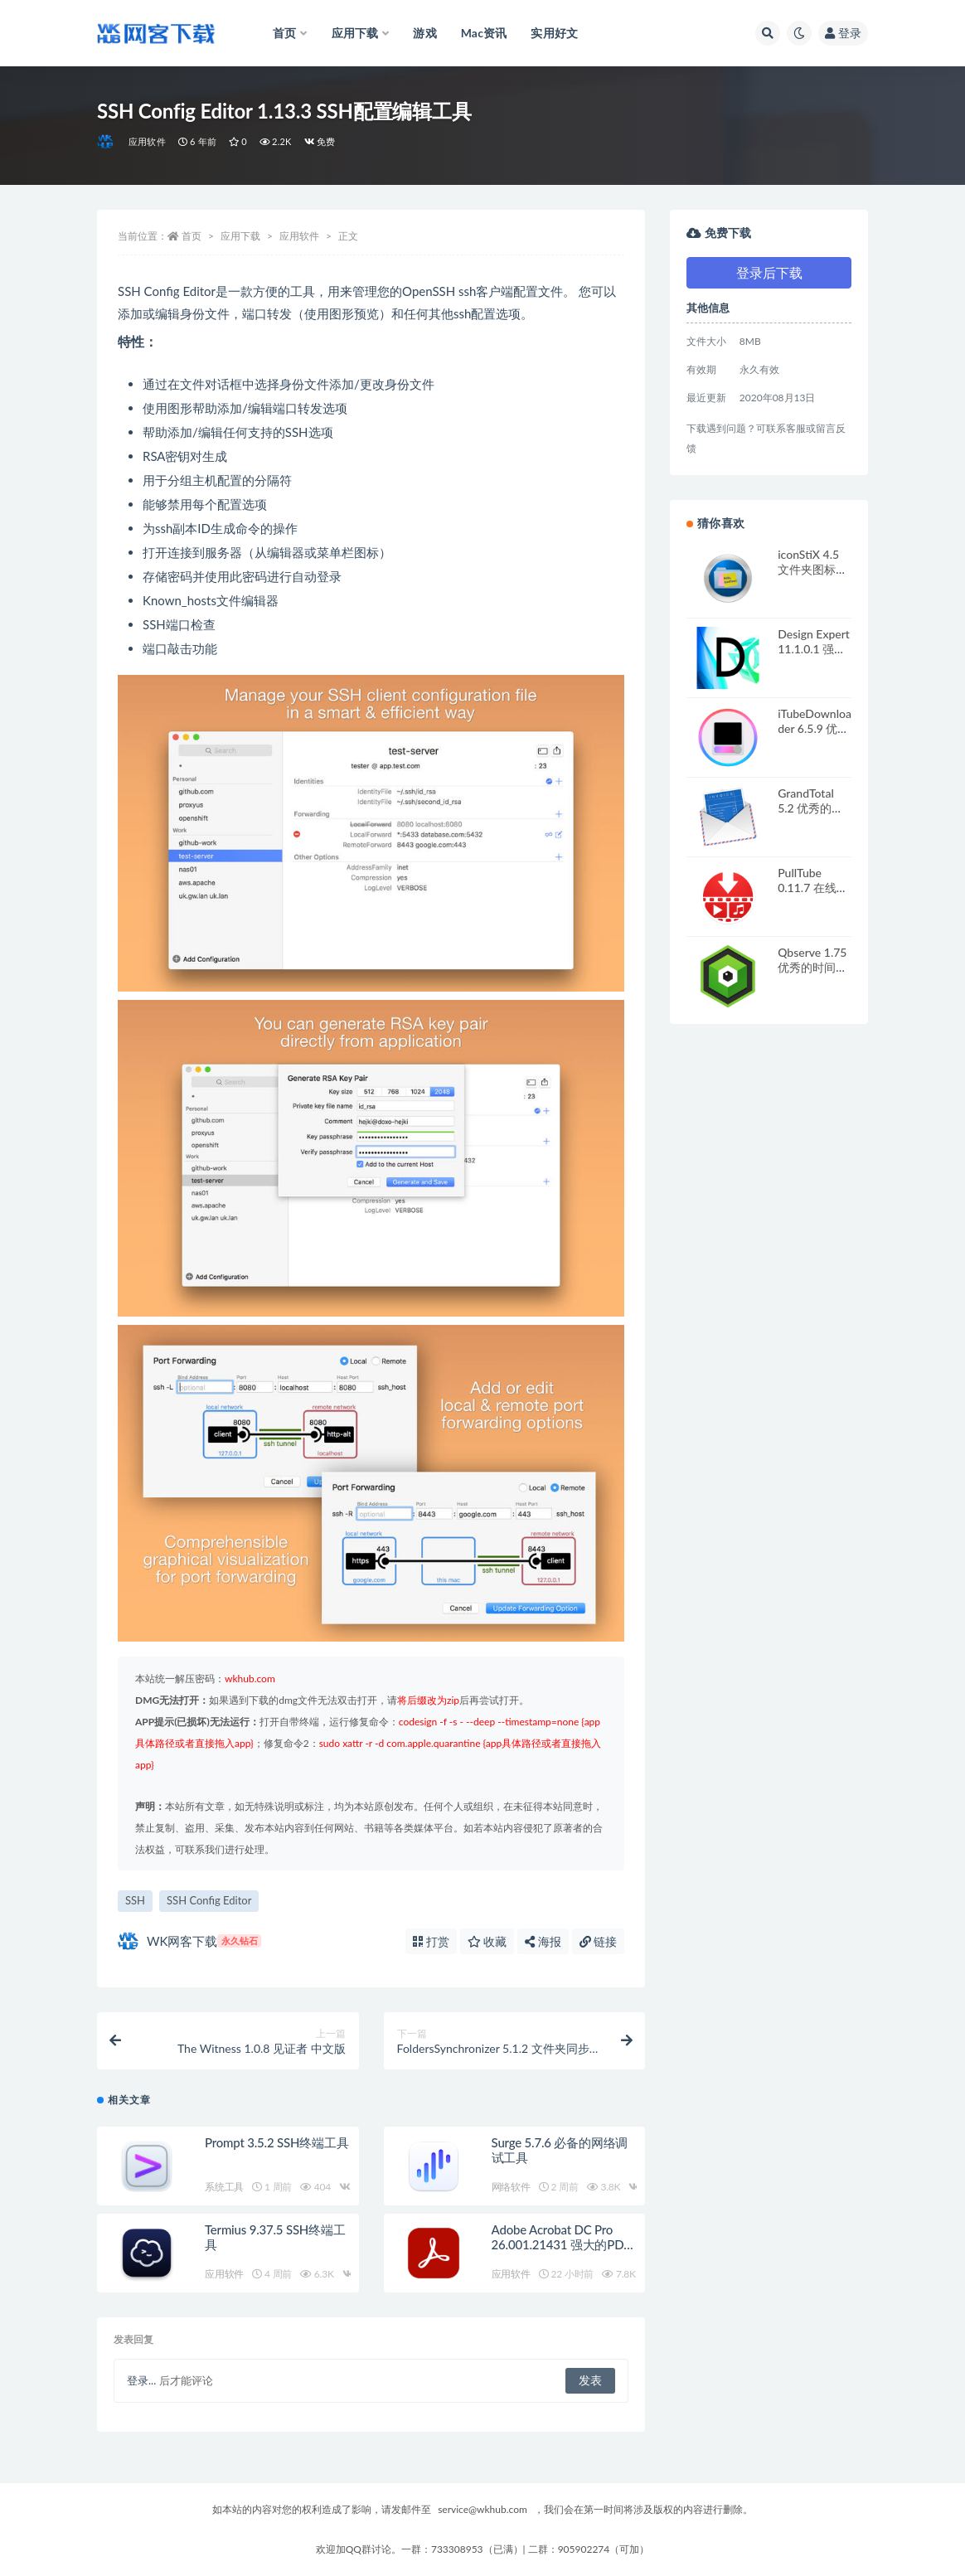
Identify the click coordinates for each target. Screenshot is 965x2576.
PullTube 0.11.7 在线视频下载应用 (813, 888)
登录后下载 (769, 272)
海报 (543, 1941)
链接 (598, 1941)
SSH (135, 1900)
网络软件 (511, 2187)
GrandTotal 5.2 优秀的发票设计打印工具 (812, 815)
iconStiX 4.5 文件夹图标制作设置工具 (812, 569)
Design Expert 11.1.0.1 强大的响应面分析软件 (814, 656)
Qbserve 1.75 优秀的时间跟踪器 (812, 967)
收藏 (487, 1941)
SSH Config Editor (209, 1900)
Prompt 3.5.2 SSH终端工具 (276, 2142)
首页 (191, 236)
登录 (843, 33)
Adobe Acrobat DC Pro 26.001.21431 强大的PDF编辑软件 (561, 2244)
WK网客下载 (189, 1941)
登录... (141, 2380)
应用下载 (240, 236)
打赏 (431, 1941)
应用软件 (147, 141)
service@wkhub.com (482, 2509)
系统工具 (224, 2187)
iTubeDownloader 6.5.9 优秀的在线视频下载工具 (814, 735)
